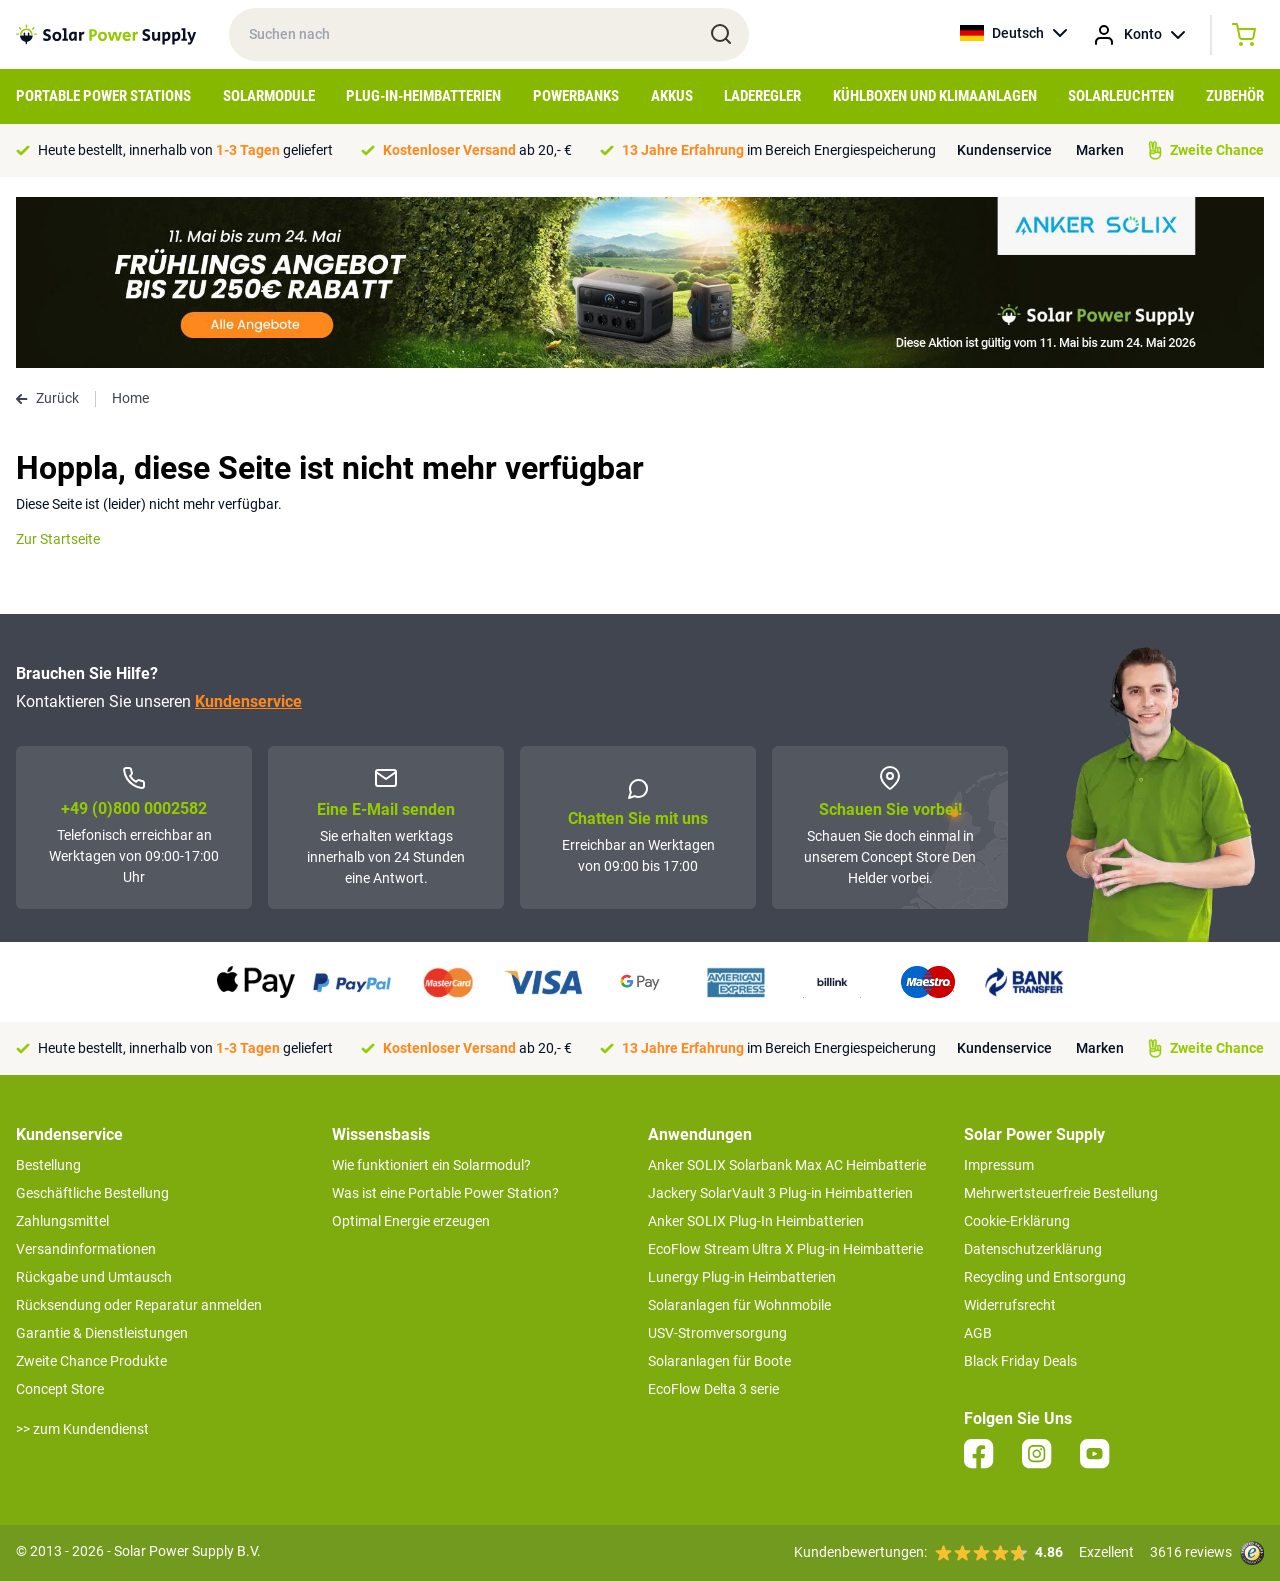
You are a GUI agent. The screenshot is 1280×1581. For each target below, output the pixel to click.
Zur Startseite (58, 539)
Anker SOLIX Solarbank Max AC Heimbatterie (787, 1165)
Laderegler (762, 96)
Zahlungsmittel (62, 1221)
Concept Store (60, 1389)
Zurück (47, 398)
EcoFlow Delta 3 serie (713, 1389)
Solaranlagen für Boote (719, 1361)
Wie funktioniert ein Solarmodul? (431, 1165)
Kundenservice (1004, 150)
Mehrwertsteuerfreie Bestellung (1061, 1193)
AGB (978, 1333)
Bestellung (48, 1165)
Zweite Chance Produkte (91, 1361)
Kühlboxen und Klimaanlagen (935, 96)
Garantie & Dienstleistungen (102, 1333)
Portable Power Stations (103, 96)
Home (130, 398)
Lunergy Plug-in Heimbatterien (742, 1277)
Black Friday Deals (1020, 1361)
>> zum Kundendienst (82, 1429)
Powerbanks (576, 96)
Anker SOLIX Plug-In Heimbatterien (756, 1221)
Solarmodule (269, 96)
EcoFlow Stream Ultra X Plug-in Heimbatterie (785, 1249)
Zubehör (1235, 96)
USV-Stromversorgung (717, 1333)
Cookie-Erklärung (1017, 1221)
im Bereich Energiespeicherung (779, 150)
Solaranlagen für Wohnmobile (739, 1305)
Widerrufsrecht (1010, 1305)
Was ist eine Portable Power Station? (445, 1193)
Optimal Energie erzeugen (411, 1221)
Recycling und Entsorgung (1045, 1277)
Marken (1100, 150)
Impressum (999, 1165)
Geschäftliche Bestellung (92, 1193)
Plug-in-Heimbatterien (423, 96)
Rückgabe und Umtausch (94, 1277)
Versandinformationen (86, 1249)
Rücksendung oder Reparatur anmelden (139, 1305)
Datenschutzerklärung (1033, 1249)
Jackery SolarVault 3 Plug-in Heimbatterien (780, 1193)
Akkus (672, 96)
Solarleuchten (1121, 96)
